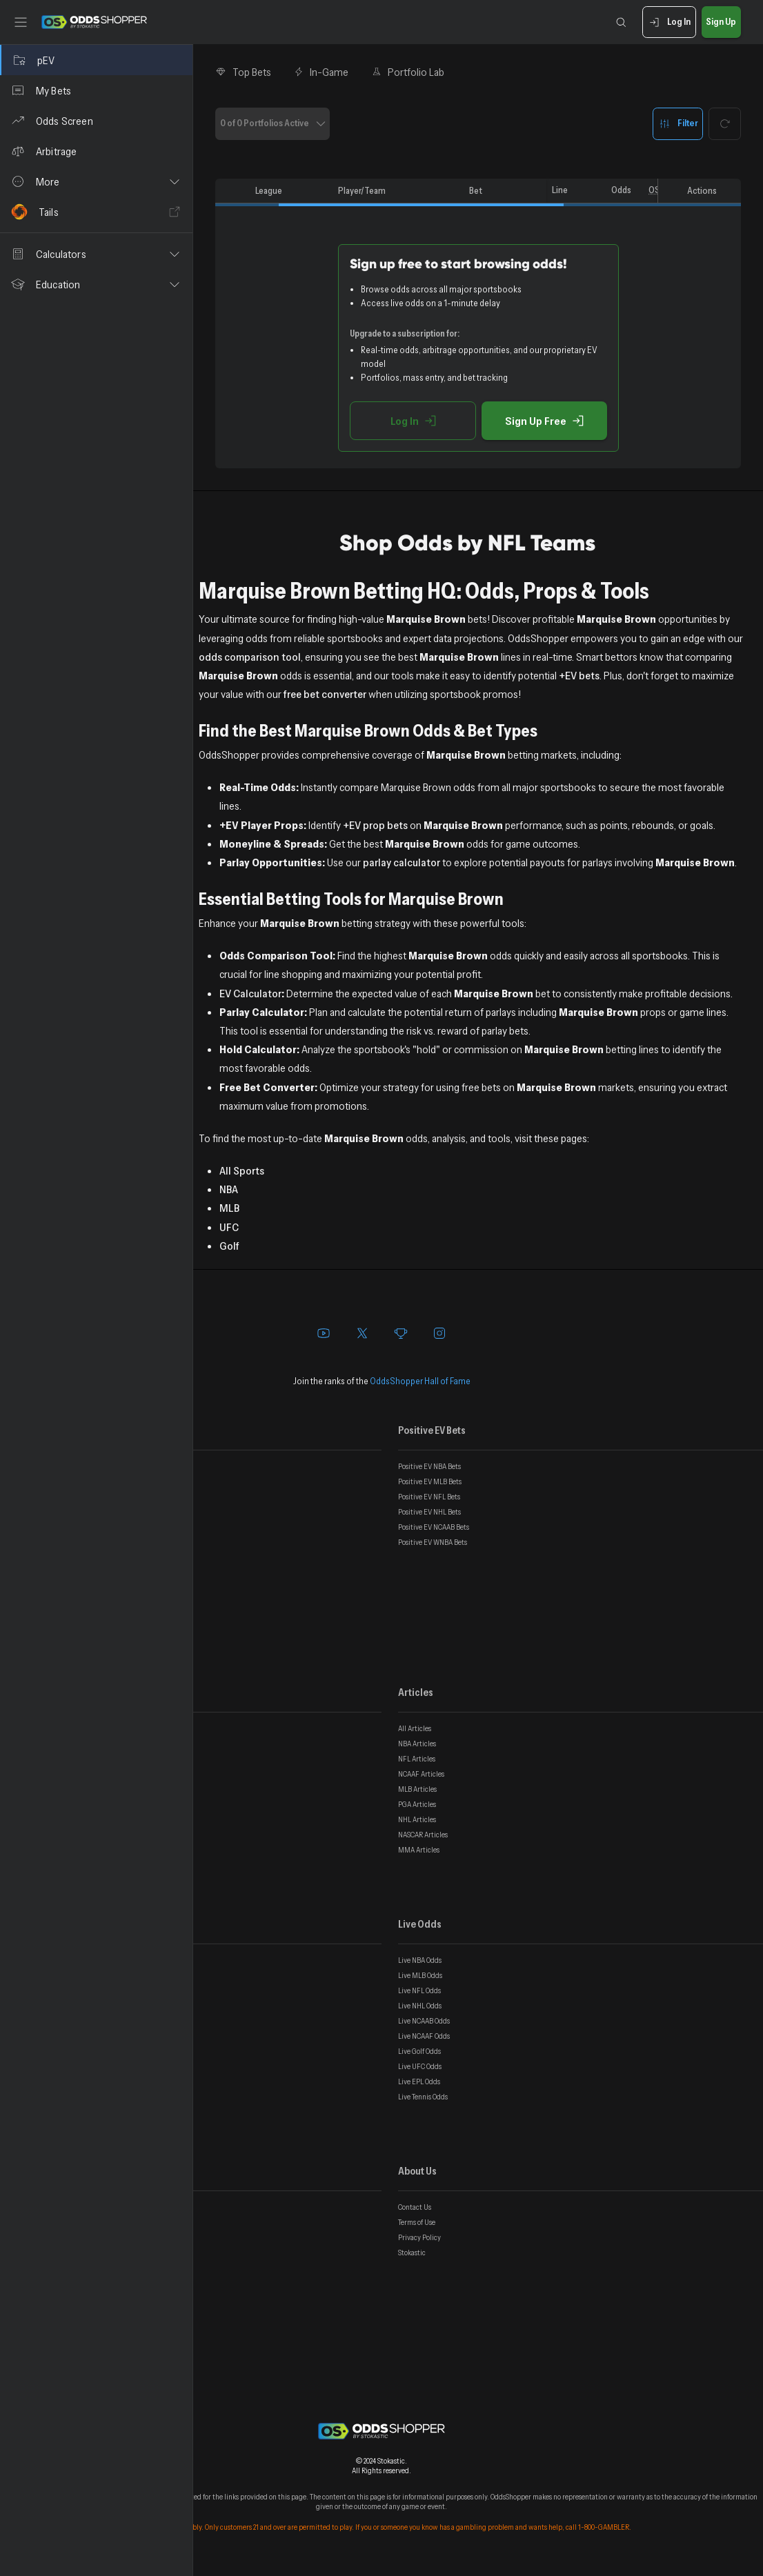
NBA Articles (417, 1743)
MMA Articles (418, 1850)
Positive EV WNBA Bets (432, 1542)
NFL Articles (416, 1759)
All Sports (241, 1170)
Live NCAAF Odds (424, 2036)
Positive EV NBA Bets (429, 1466)
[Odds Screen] (96, 121)
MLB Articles (417, 1789)
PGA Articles (417, 1804)
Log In (669, 22)
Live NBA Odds (420, 1960)
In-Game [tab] (321, 72)
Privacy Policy (419, 2237)
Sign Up (721, 22)
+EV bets (579, 675)
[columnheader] (232, 191)
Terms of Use (416, 2222)
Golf (229, 1245)
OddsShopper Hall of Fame (420, 1380)
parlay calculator (401, 862)
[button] (96, 181)
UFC (229, 1227)
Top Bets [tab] (243, 72)
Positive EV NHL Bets (429, 1512)
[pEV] (96, 60)
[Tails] (96, 212)
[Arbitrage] (96, 151)
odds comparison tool (250, 656)
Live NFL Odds (419, 1990)
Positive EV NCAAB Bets (433, 1527)
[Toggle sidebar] (20, 22)
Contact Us (414, 2207)
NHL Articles (417, 1819)
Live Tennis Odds (423, 2096)
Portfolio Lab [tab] (407, 72)
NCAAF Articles (421, 1774)
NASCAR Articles (423, 1834)
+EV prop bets (375, 825)
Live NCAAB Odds (424, 2021)
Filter (677, 123)
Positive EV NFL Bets (429, 1496)
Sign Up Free (544, 420)
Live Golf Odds (419, 2051)
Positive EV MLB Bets (430, 1481)
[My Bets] (96, 90)
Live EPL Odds (419, 2081)
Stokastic (412, 2252)
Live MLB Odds (420, 1975)
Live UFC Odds (420, 2066)
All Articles (414, 1728)
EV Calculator (250, 993)
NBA (228, 1189)
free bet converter (325, 694)
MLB (229, 1208)
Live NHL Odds (420, 2005)
